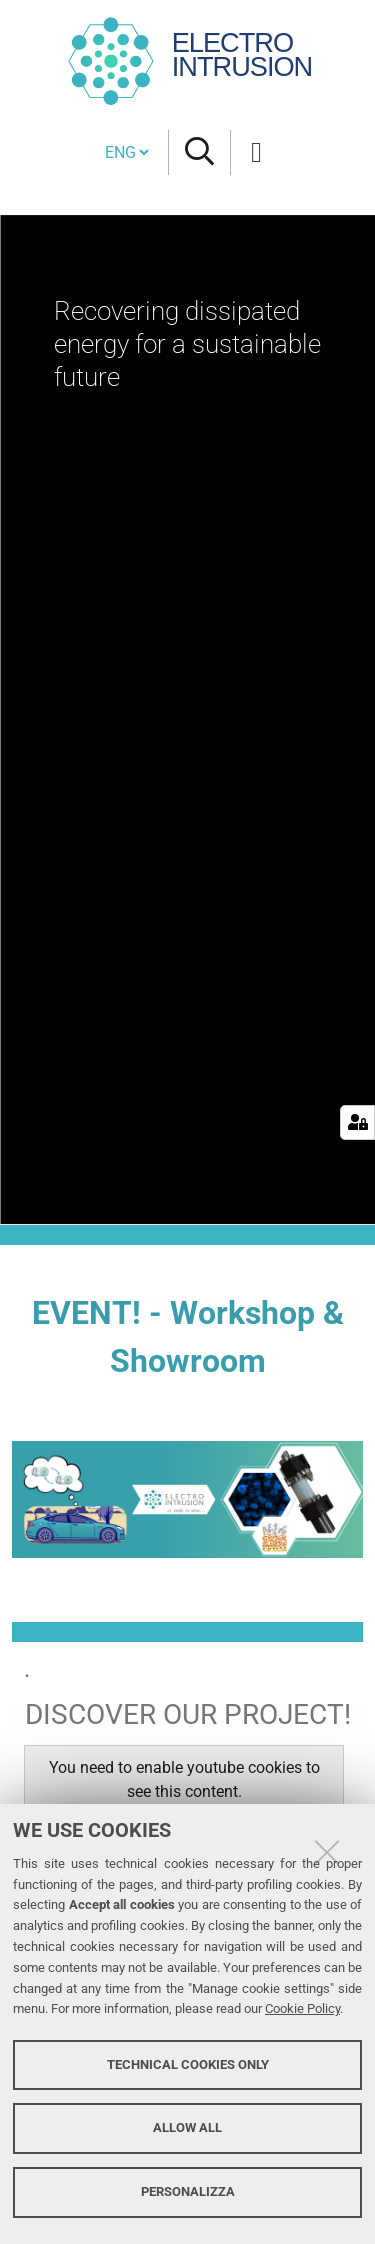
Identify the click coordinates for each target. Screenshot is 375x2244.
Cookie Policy (302, 2008)
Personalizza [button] (188, 2191)
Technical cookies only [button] (188, 2064)
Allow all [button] (187, 2127)
